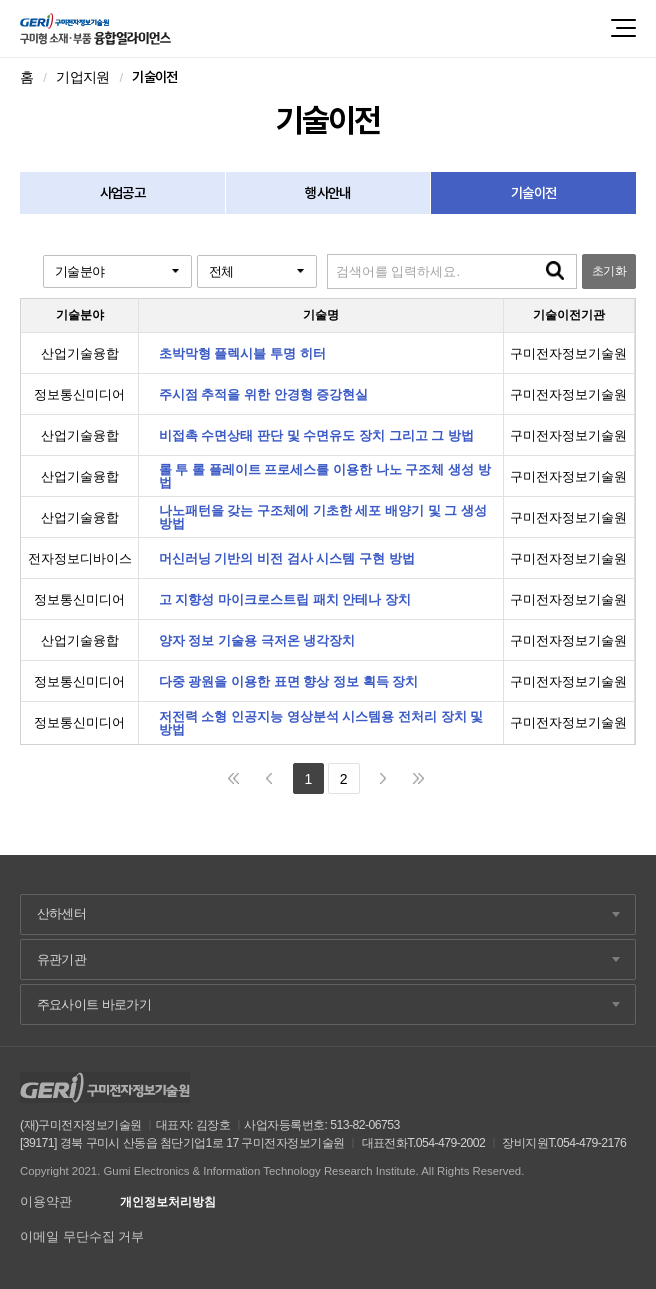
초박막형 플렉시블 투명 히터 (242, 353)
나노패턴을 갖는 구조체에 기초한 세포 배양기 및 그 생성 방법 (323, 517)
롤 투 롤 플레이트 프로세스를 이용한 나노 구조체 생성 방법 (325, 476)
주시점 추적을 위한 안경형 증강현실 (264, 394)
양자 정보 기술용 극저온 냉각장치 (257, 640)
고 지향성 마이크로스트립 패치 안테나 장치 (285, 599)
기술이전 (533, 193)
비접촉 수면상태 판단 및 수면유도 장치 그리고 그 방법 (316, 435)
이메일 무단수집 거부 (82, 1236)
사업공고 (122, 193)
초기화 (609, 271)
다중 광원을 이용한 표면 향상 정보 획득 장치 (289, 681)
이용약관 (46, 1201)
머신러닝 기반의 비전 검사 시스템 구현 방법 (287, 558)
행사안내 (327, 193)
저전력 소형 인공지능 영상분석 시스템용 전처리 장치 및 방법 (321, 723)
